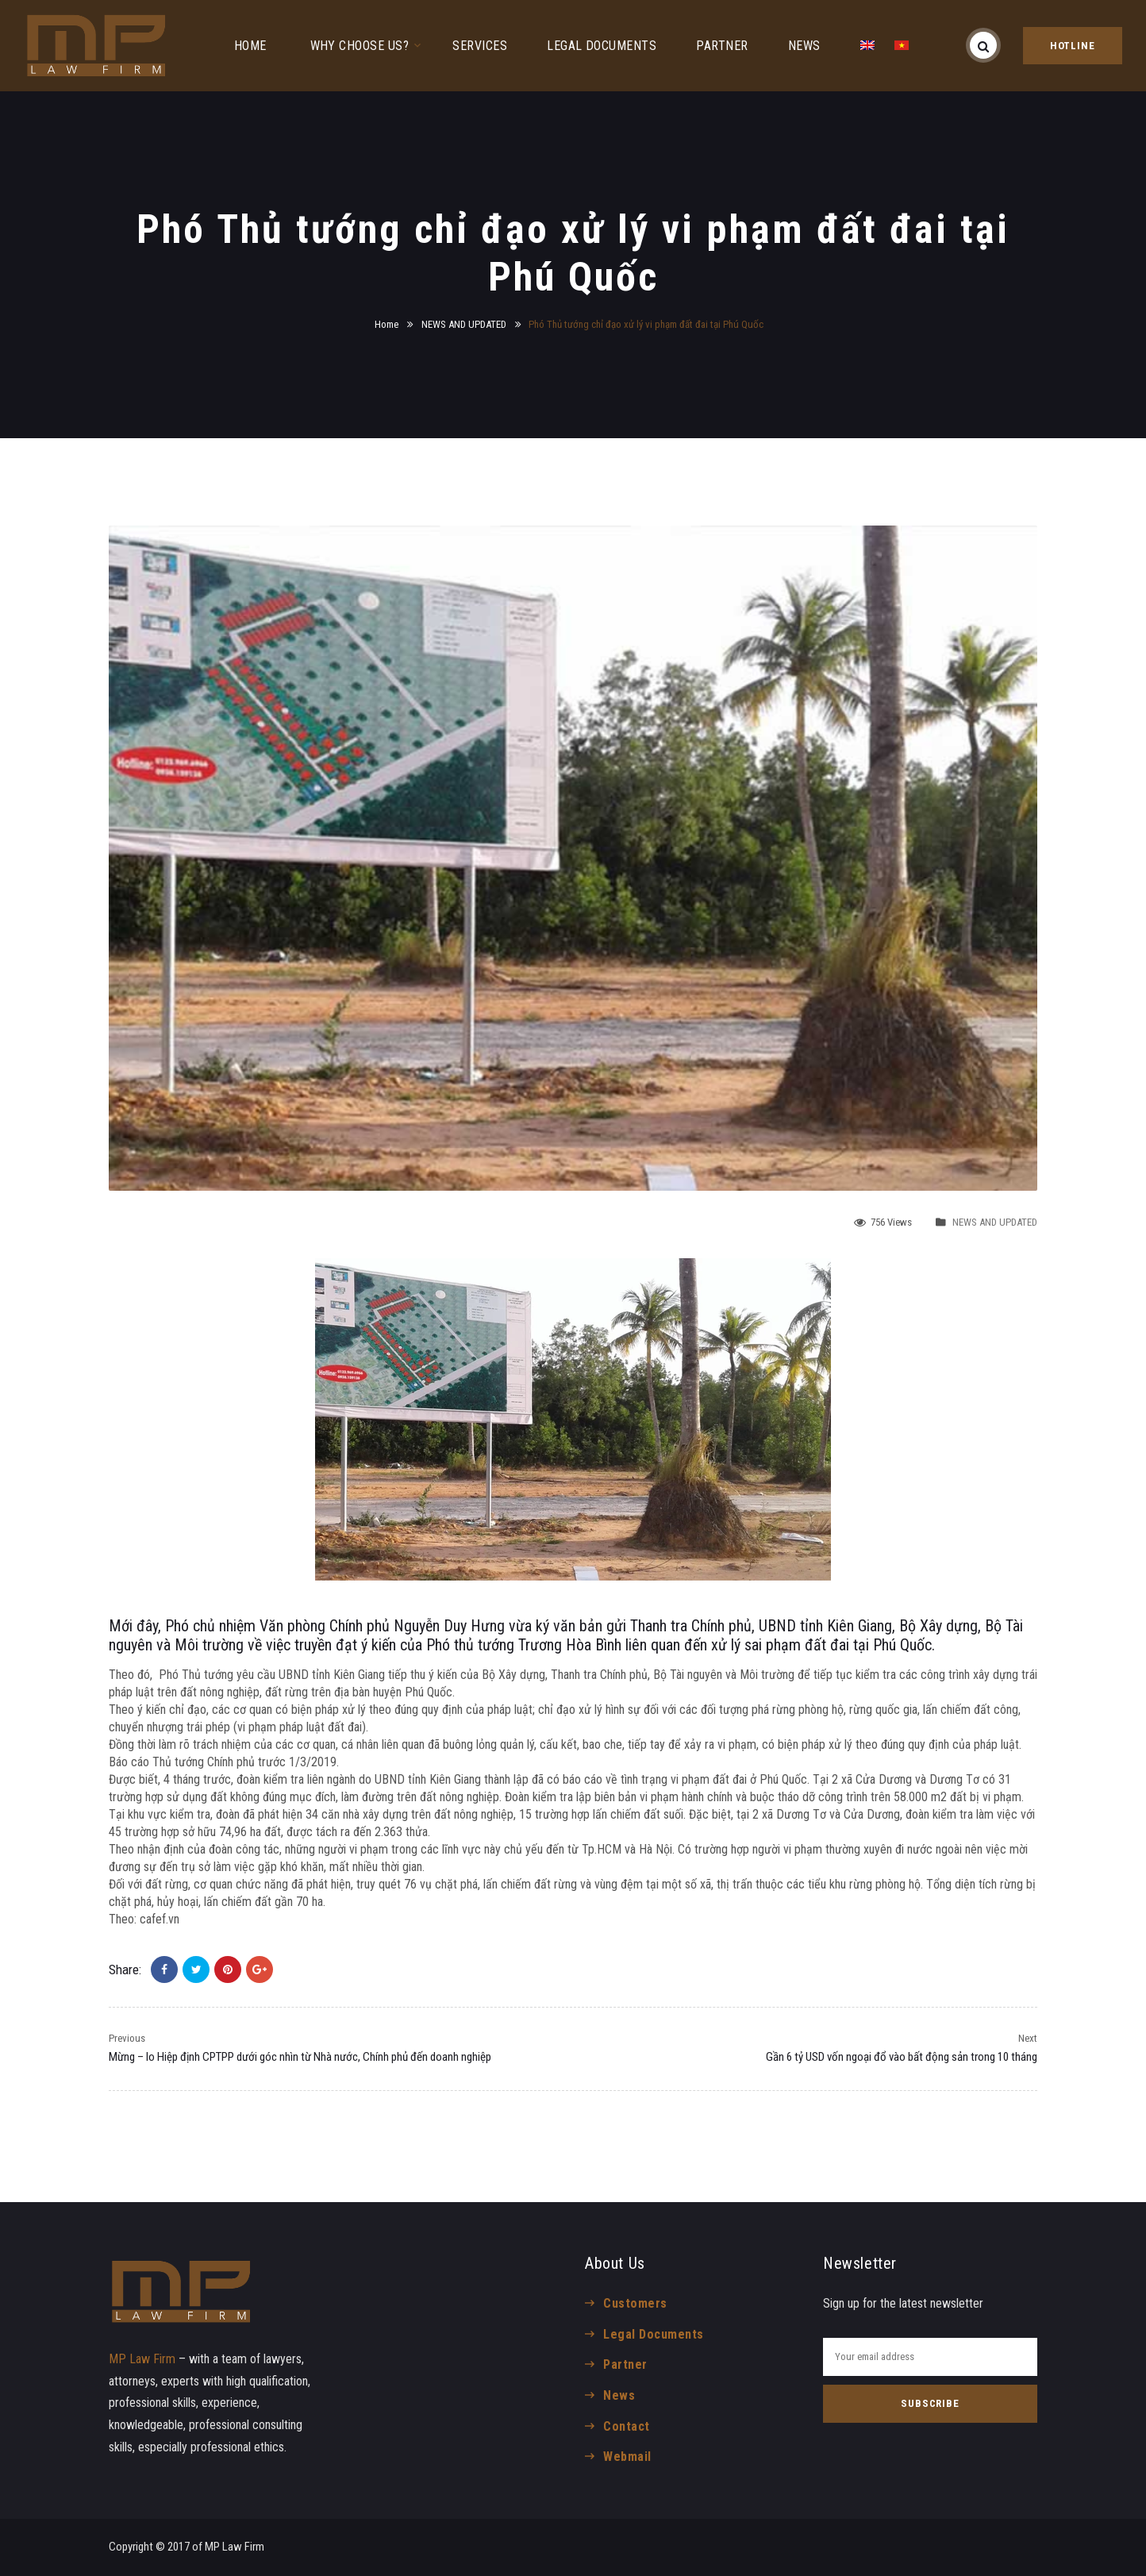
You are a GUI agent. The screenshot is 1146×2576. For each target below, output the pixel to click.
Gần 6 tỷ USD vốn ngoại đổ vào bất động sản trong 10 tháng (901, 2057)
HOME (250, 45)
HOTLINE (1072, 46)
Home (386, 324)
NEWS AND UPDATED (463, 324)
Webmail (627, 2456)
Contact (626, 2426)
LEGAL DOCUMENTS (601, 45)
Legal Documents (653, 2334)
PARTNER (722, 45)
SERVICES (479, 45)
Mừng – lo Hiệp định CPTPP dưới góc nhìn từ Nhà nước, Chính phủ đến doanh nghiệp (300, 2057)
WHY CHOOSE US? (360, 45)
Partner (625, 2364)
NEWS (804, 45)
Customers (635, 2303)
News (619, 2395)
